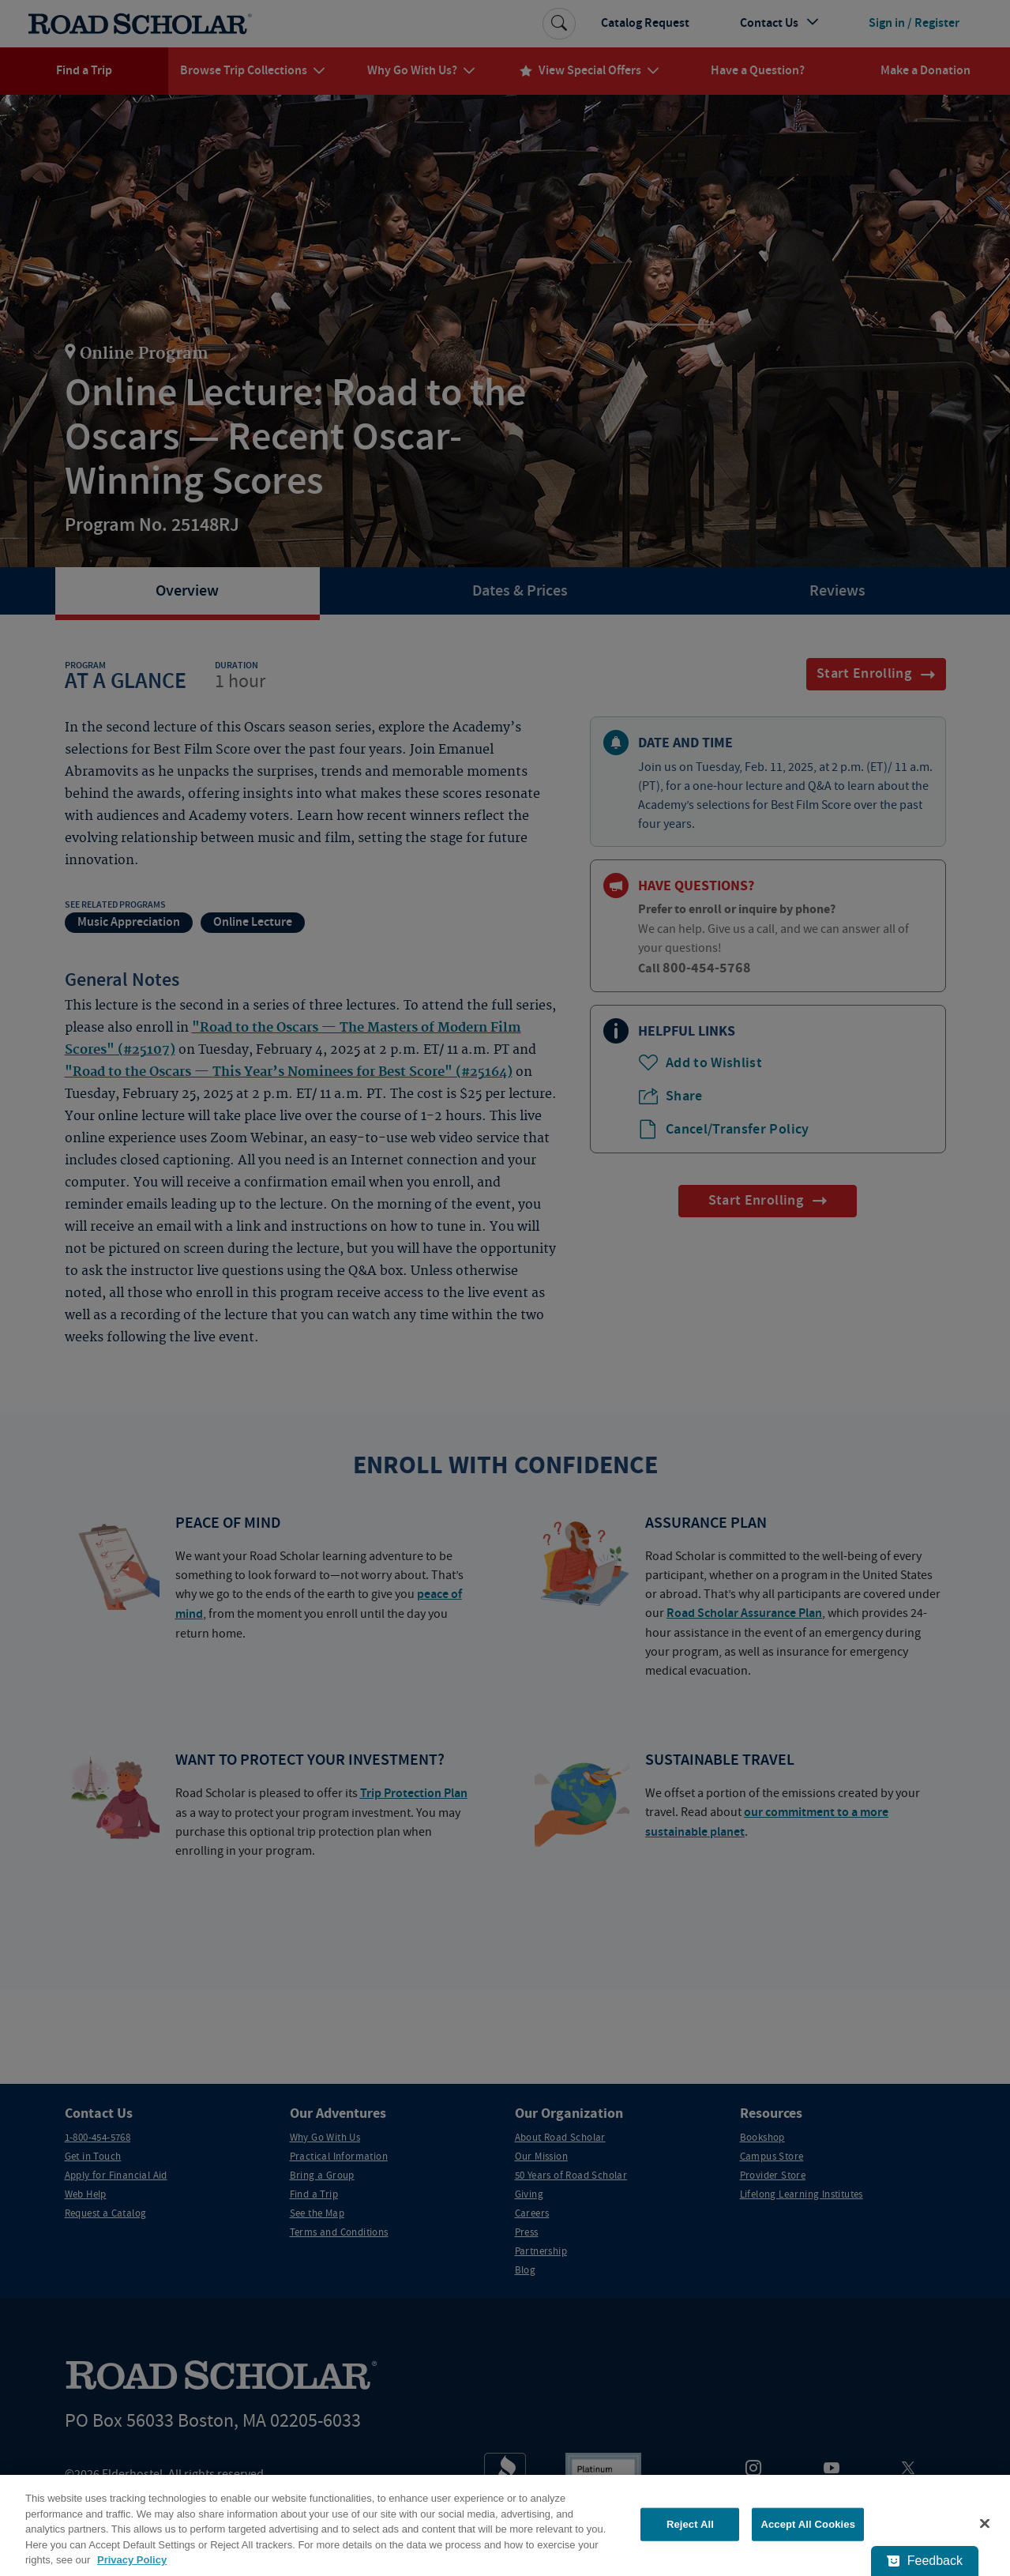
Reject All (690, 2524)
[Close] (984, 2523)
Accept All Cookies (807, 2524)
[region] (505, 2525)
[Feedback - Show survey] (924, 2561)
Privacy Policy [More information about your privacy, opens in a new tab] (132, 2560)
